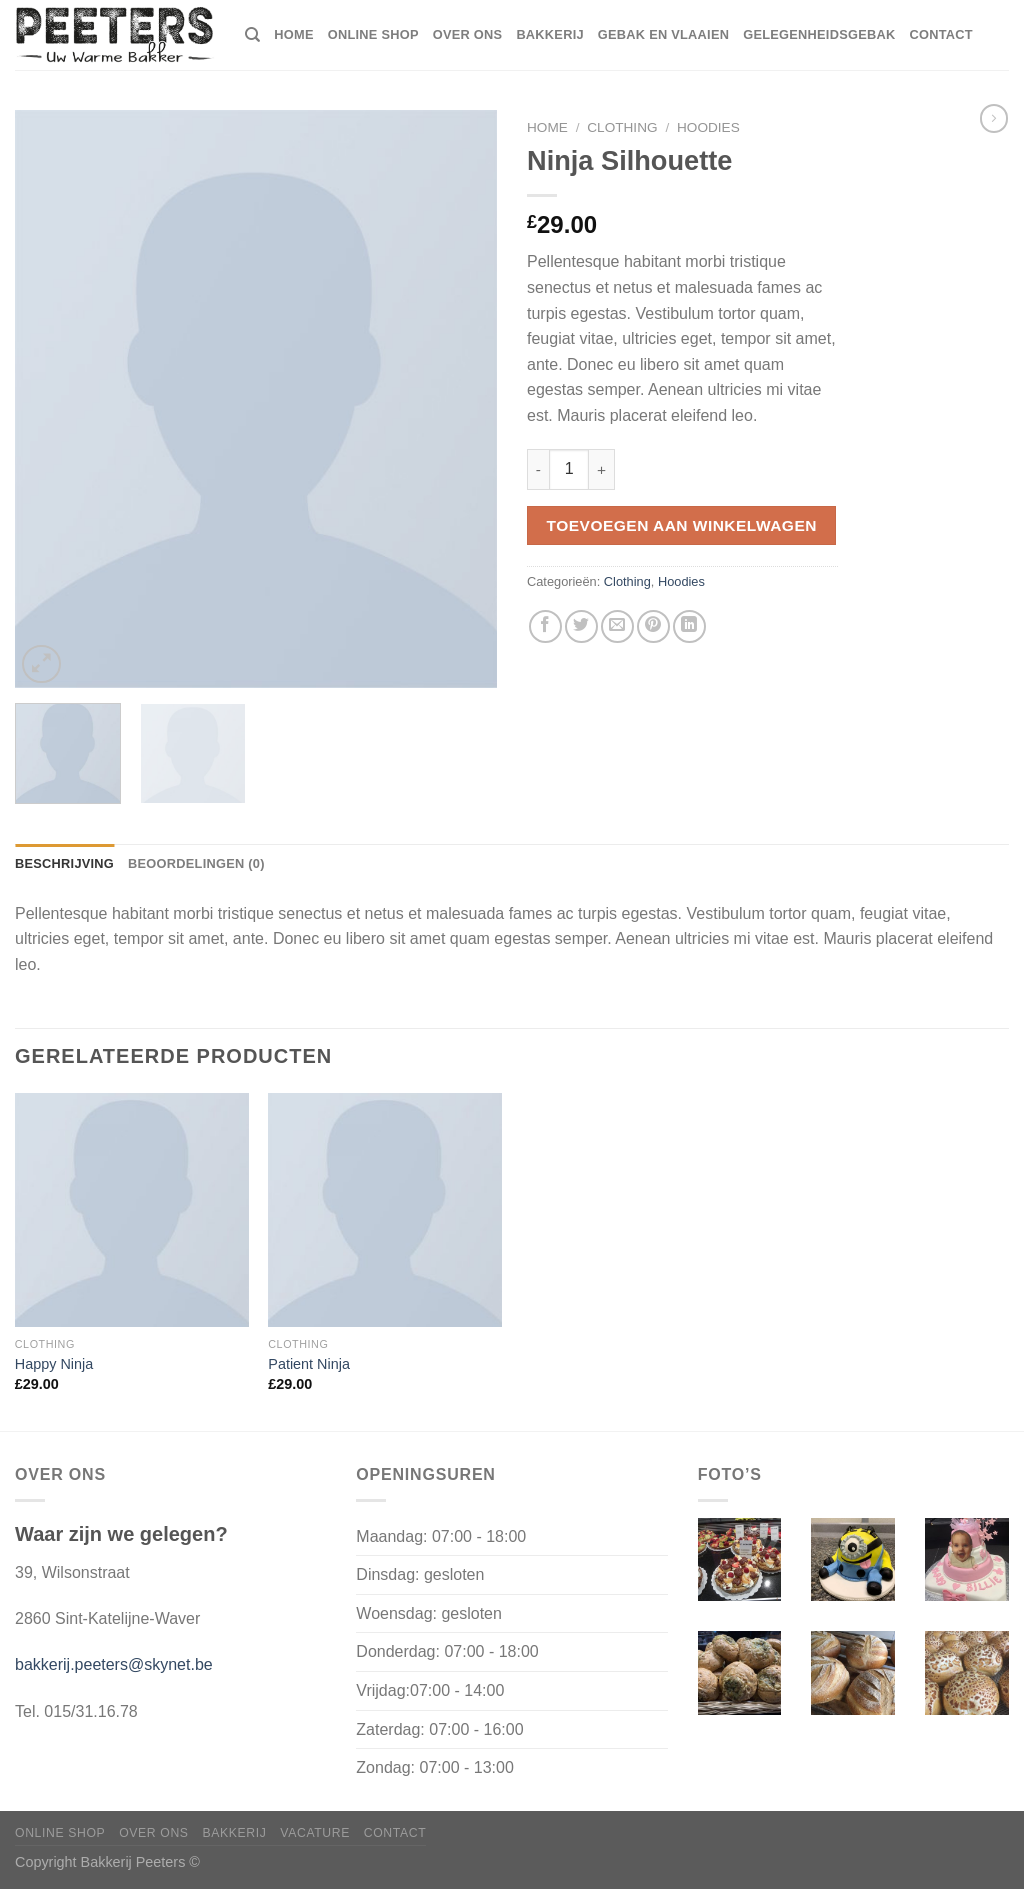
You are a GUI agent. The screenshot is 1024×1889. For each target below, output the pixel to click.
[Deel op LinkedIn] (689, 626)
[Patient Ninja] (385, 1210)
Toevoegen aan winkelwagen (682, 525)
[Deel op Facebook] (545, 626)
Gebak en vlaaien (663, 34)
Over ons (468, 34)
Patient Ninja (309, 1364)
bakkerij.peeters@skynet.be (114, 1664)
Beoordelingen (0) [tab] (196, 863)
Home (547, 127)
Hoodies (708, 127)
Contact (940, 34)
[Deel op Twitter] (581, 626)
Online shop (373, 34)
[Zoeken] (252, 35)
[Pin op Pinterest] (653, 626)
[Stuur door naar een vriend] (617, 626)
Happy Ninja (54, 1364)
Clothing (622, 127)
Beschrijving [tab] (64, 863)
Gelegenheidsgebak (819, 34)
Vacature (315, 1833)
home (293, 34)
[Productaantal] (569, 469)
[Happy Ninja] (132, 1210)
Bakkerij (549, 34)
